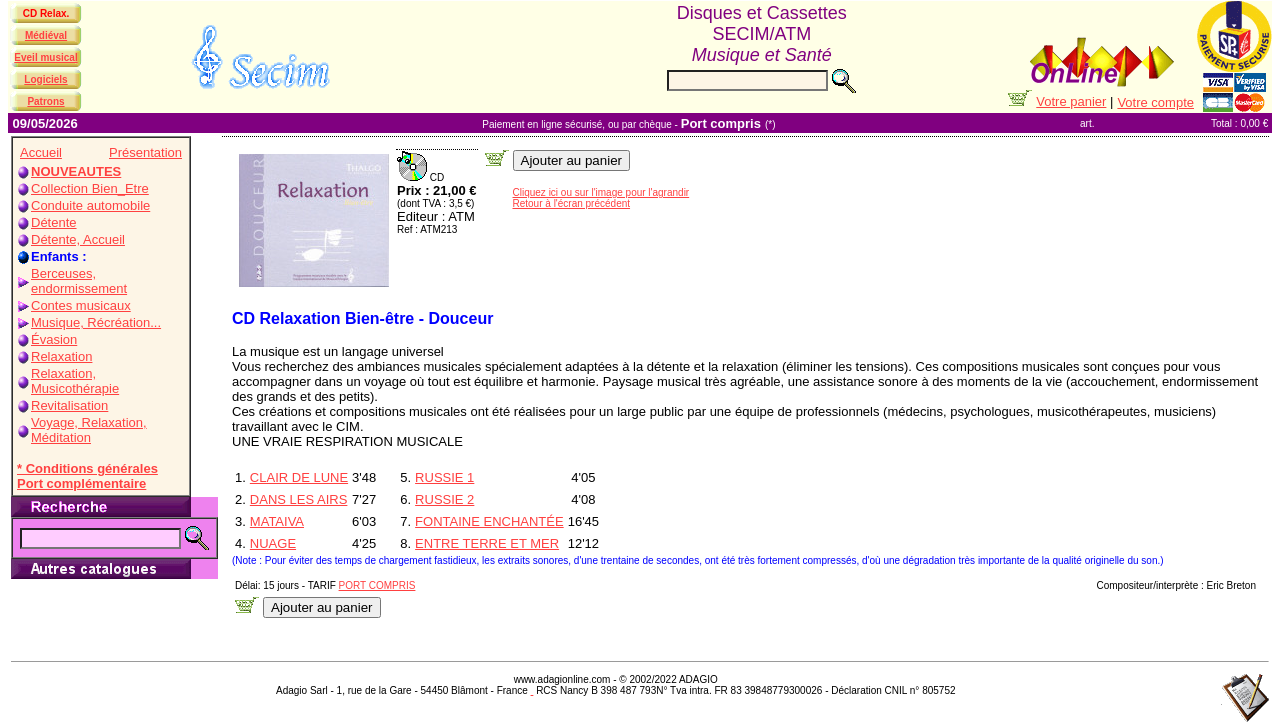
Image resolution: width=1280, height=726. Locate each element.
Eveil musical (45, 57)
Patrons (45, 101)
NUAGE (273, 543)
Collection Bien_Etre (90, 188)
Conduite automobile (90, 205)
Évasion (54, 339)
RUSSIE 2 (444, 499)
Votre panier (1071, 101)
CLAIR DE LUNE (299, 477)
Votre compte (1155, 102)
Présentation (145, 152)
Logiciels (45, 79)
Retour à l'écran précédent (572, 203)
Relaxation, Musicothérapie (75, 381)
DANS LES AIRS (299, 499)
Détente (54, 222)
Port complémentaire (81, 483)
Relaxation (61, 356)
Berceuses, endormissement (79, 281)
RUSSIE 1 (444, 477)
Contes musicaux (81, 305)
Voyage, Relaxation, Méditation (89, 430)
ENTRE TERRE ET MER (487, 543)
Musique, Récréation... (96, 322)
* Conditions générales (87, 468)
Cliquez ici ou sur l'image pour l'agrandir (601, 192)
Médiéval (46, 35)
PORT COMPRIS (377, 585)
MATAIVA (277, 521)
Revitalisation (69, 405)
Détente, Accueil (78, 239)
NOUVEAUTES (76, 171)
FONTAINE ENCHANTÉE (489, 521)
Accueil (41, 152)
